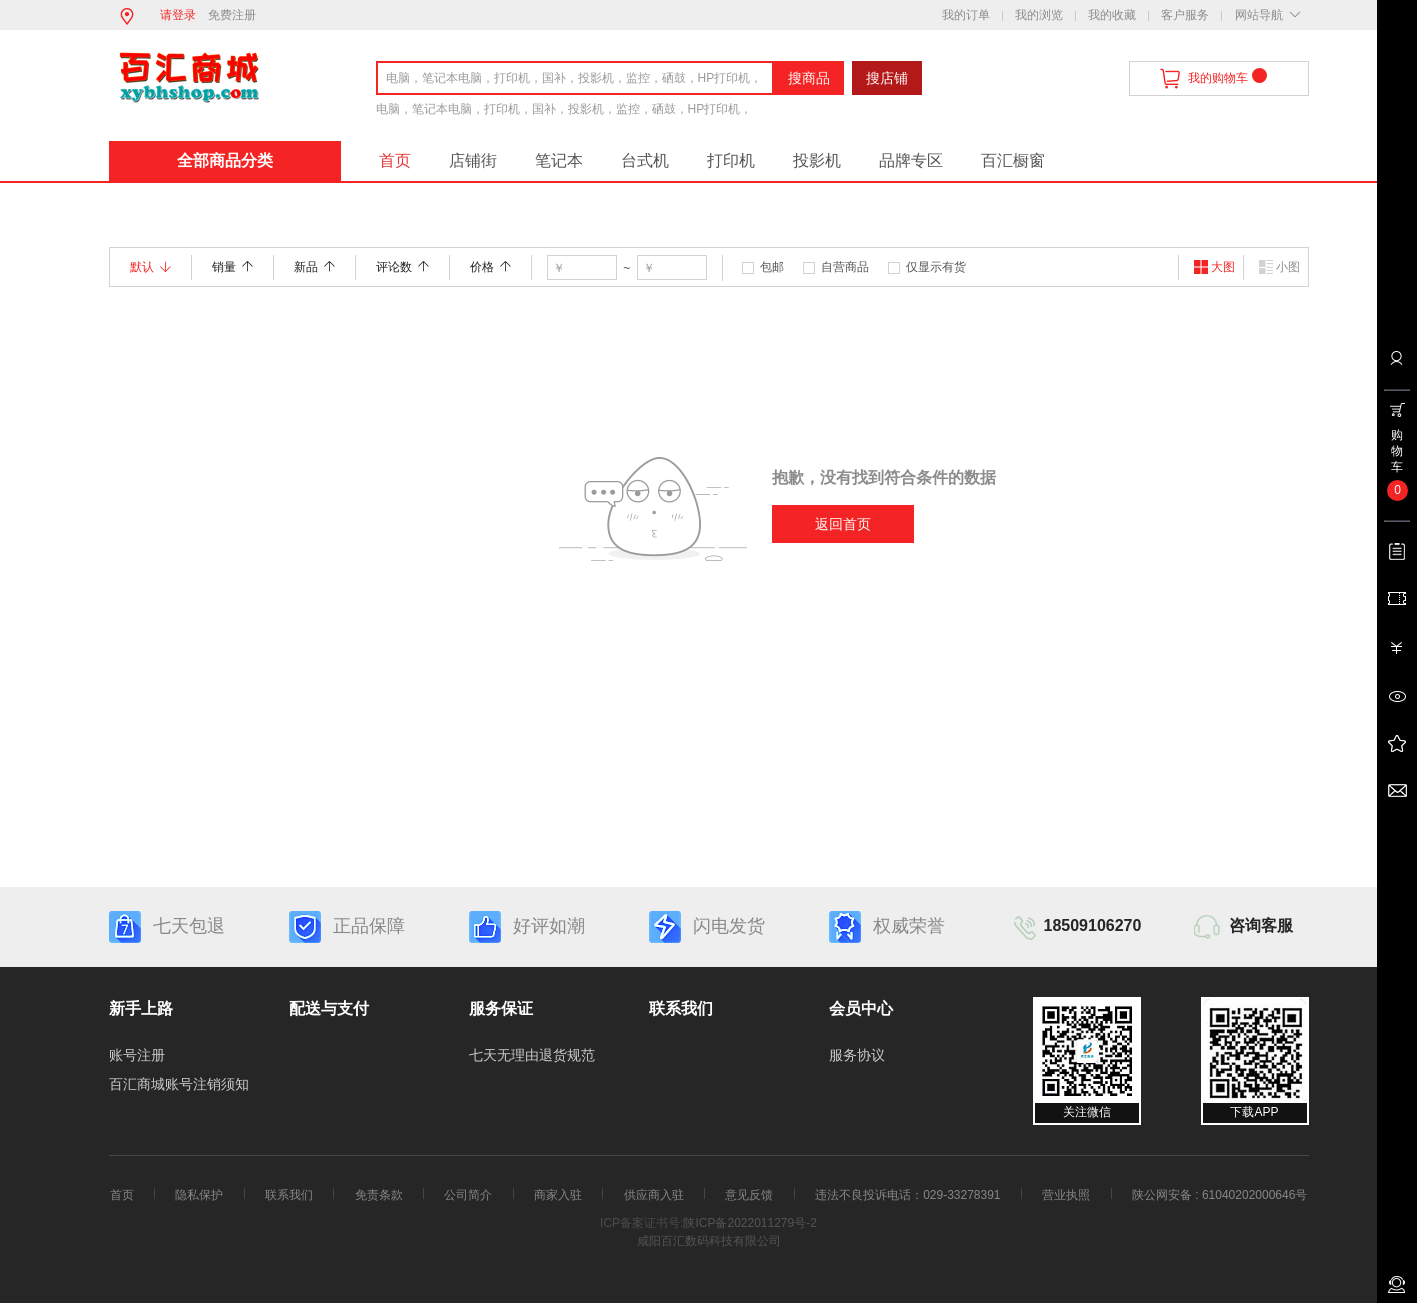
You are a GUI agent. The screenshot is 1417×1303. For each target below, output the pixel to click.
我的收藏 (1112, 15)
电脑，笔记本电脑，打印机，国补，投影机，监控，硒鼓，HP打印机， (564, 109)
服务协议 (857, 1055)
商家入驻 (558, 1195)
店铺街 (473, 160)
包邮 (772, 267)
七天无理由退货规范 (532, 1055)
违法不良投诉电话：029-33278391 (907, 1195)
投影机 (817, 160)
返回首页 (843, 524)
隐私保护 (199, 1195)
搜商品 (809, 78)
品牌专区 (911, 160)
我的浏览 (1039, 15)
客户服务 (1185, 15)
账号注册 (137, 1055)
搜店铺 (887, 78)
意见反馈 (749, 1195)
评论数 (402, 267)
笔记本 (559, 160)
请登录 (178, 15)
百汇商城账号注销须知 (179, 1084)
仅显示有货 (936, 267)
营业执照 (1066, 1195)
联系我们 (289, 1195)
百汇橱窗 (1013, 160)
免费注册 (232, 15)
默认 (150, 267)
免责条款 (379, 1195)
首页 (395, 160)
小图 (1279, 267)
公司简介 (468, 1195)
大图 (1214, 267)
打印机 (731, 160)
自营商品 (845, 267)
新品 (314, 267)
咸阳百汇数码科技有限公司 (709, 1241)
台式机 (645, 160)
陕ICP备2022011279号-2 (749, 1223)
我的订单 (966, 15)
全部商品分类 (225, 160)
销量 (232, 267)
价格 (490, 267)
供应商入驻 (654, 1195)
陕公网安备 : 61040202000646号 (1219, 1195)
